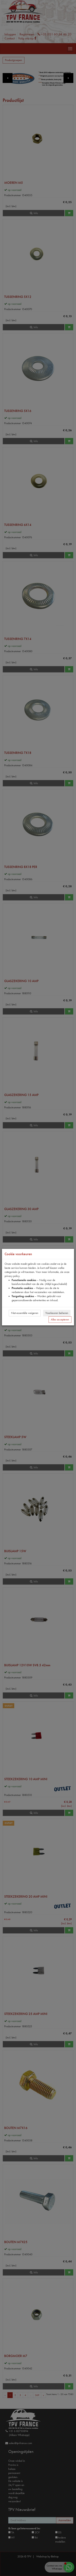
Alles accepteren (60, 1319)
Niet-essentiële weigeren (24, 1313)
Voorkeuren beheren (56, 1313)
